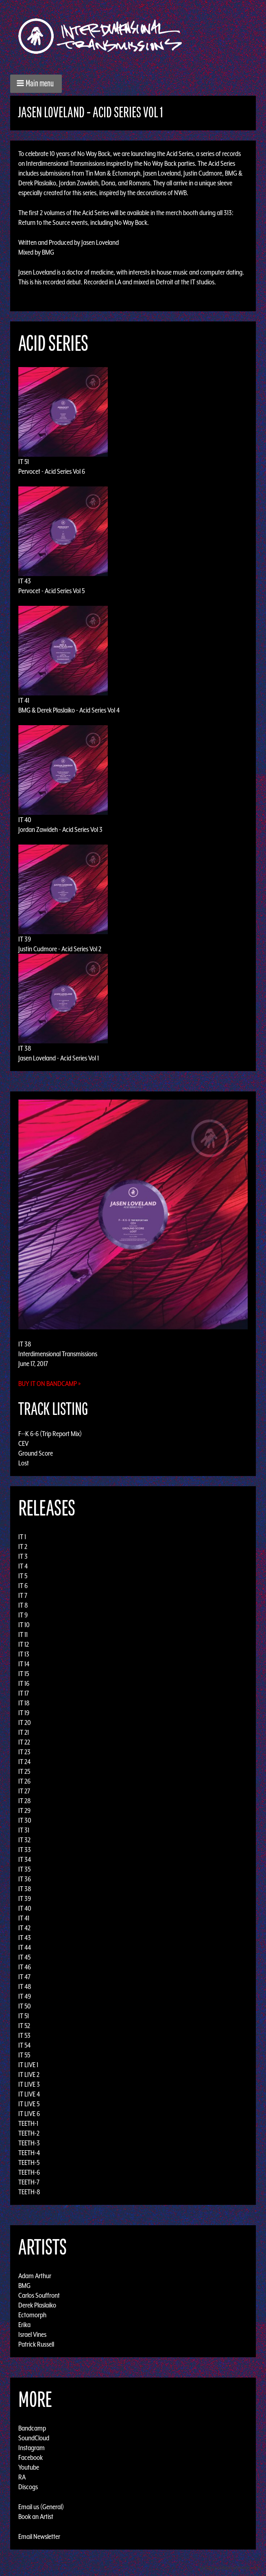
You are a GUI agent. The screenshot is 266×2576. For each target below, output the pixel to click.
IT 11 (23, 1634)
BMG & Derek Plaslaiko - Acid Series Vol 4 (69, 710)
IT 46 (24, 1967)
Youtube (28, 2467)
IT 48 (24, 1986)
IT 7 (22, 1595)
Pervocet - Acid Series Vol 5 (51, 591)
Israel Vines (32, 2334)
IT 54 (24, 2045)
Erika (24, 2325)
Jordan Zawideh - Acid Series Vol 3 (60, 829)
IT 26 (24, 1781)
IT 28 (24, 1801)
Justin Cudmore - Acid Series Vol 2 (59, 949)
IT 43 (24, 581)
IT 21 (23, 1732)
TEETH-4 (29, 2153)
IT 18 (24, 1703)
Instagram (31, 2448)
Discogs (28, 2487)
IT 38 (24, 1048)
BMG (24, 2285)
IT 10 (24, 1625)
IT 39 (24, 939)
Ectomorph (32, 2315)
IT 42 (24, 1928)
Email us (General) (41, 2507)
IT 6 (23, 1586)
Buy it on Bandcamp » (49, 1383)
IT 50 (24, 2006)
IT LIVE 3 (29, 2084)
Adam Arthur (34, 2276)
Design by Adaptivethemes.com (230, 2568)
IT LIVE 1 (28, 2065)
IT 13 (23, 1654)
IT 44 (24, 1947)
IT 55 (24, 2055)
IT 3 (23, 1556)
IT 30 (24, 1820)
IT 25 (24, 1771)
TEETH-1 (28, 2123)
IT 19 (23, 1713)
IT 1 (22, 1537)
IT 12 (23, 1644)
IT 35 (24, 1869)
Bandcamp (32, 2428)
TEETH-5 (28, 2162)
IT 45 (24, 1957)
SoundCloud (33, 2438)
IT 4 (23, 1566)
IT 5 (22, 1576)
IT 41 (23, 700)
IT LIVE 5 (28, 2104)
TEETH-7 (28, 2182)
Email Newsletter (39, 2536)
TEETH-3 (29, 2143)
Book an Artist (35, 2516)
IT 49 (24, 1996)
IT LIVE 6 (29, 2114)
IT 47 (24, 1977)
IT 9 (23, 1615)
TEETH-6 (29, 2172)
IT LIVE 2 (28, 2074)
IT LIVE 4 (29, 2094)
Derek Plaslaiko (37, 2305)
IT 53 (24, 2035)
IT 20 (24, 1722)
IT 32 (24, 1840)
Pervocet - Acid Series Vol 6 (51, 471)
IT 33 (24, 1850)
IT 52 (24, 2026)
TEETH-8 (29, 2192)
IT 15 (23, 1674)
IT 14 (23, 1664)
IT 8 (23, 1605)
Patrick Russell (36, 2344)
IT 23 (24, 1752)
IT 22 (24, 1742)
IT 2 (22, 1546)
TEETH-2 (28, 2133)
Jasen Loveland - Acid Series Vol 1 (58, 1058)
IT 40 (24, 820)
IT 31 (23, 1830)
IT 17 (23, 1693)
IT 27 (24, 1791)
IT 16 (23, 1683)
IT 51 (23, 462)
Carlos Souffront (39, 2295)
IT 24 (24, 1762)
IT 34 (24, 1859)
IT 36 (24, 1879)
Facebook (30, 2457)
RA (22, 2477)
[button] (36, 84)
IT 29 (24, 1810)
